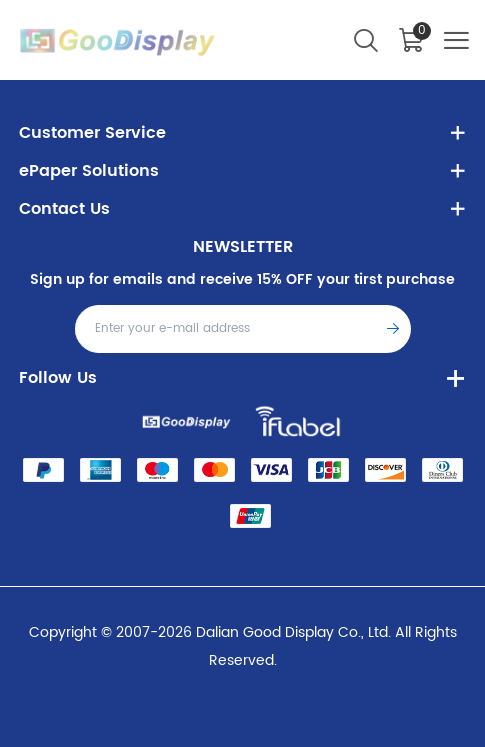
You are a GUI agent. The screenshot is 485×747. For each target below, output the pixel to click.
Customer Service (92, 133)
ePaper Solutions (89, 171)
